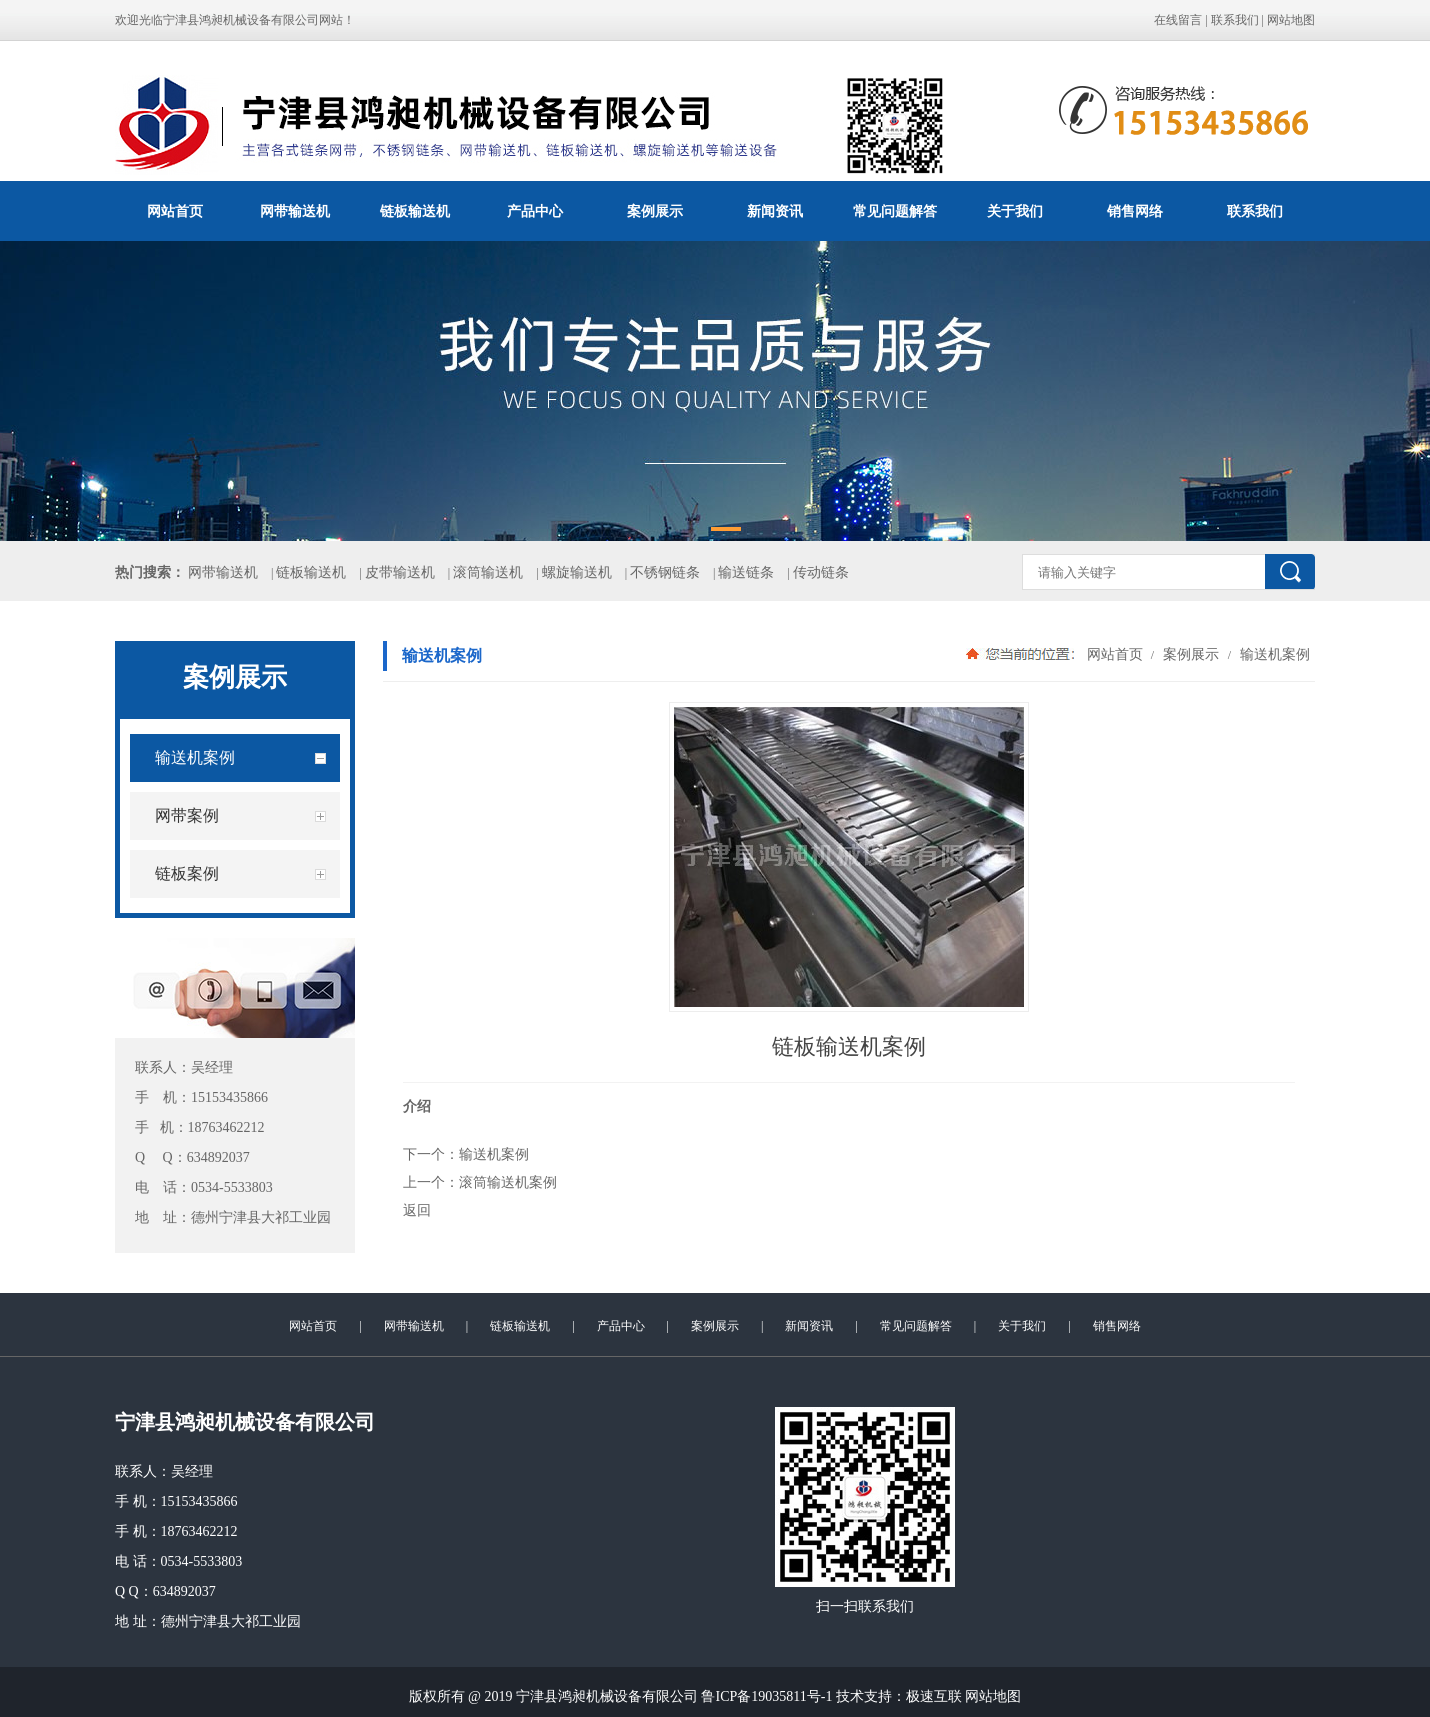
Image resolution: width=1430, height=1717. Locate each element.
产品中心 (535, 211)
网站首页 (175, 211)
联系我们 (1235, 20)
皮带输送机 (400, 572)
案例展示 (655, 211)
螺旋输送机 (577, 572)
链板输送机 (415, 211)
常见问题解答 (895, 211)
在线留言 (1178, 20)
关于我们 (1015, 211)
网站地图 (1291, 20)
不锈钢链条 (665, 572)
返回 (417, 1210)
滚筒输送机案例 (508, 1182)
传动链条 (821, 572)
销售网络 (1135, 211)
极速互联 (934, 1696)
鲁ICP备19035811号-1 (766, 1696)
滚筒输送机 (488, 572)
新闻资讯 (775, 211)
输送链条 (746, 572)
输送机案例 (1273, 654)
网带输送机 (295, 211)
